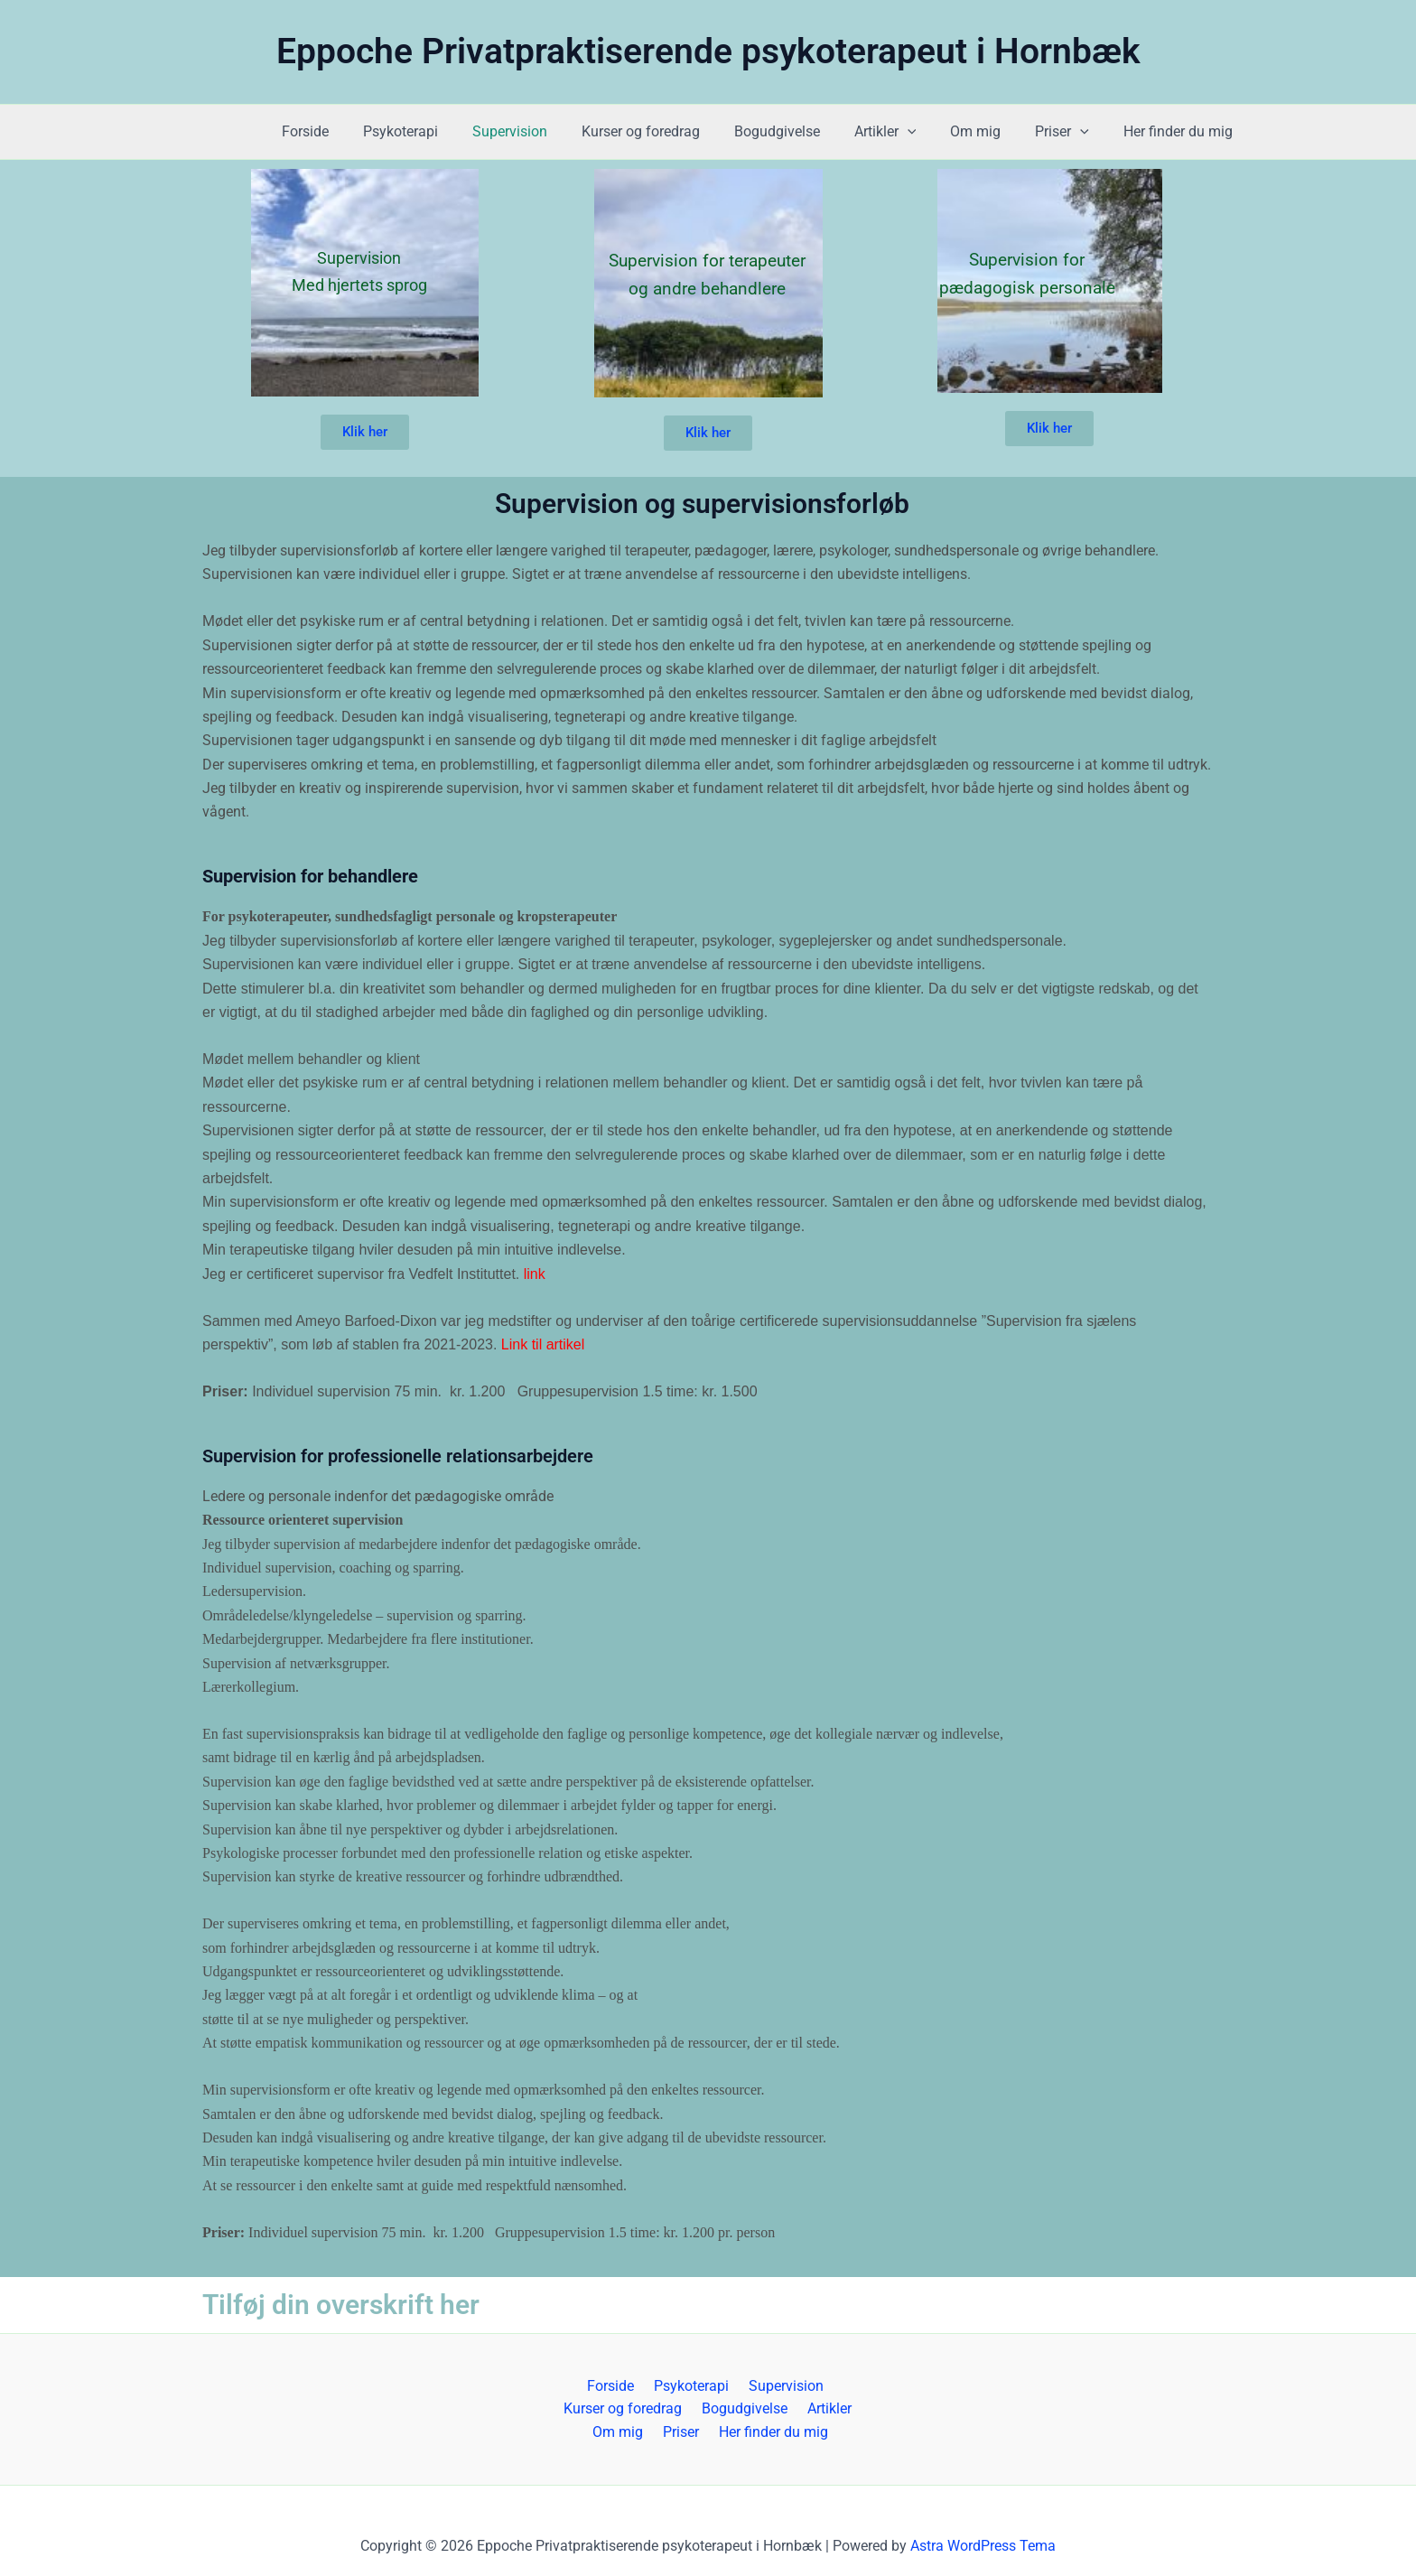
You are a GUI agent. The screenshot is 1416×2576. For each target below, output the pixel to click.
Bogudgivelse (801, 131)
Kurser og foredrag (670, 131)
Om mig (989, 131)
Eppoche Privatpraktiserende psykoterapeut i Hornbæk (708, 51)
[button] (927, 132)
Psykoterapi (441, 131)
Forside (351, 131)
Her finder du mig (1180, 131)
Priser (1070, 132)
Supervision (545, 131)
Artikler (904, 132)
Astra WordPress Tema (983, 2545)
